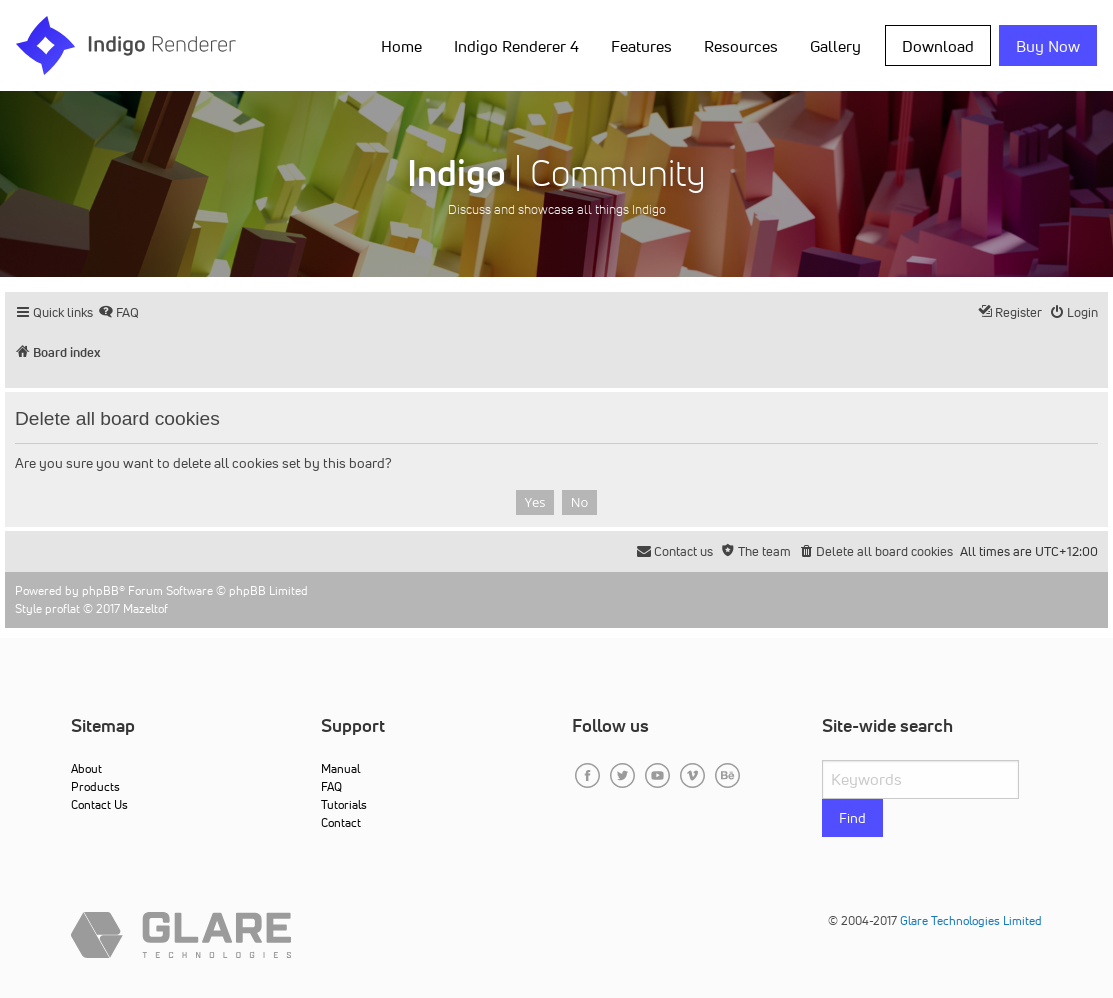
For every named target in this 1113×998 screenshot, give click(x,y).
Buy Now (1048, 46)
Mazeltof (145, 608)
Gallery (835, 46)
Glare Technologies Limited (971, 920)
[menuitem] (118, 312)
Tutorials (344, 804)
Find (852, 818)
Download (938, 46)
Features (641, 46)
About (86, 768)
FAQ (331, 786)
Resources (741, 46)
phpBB (100, 590)
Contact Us (99, 804)
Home (401, 46)
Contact (341, 822)
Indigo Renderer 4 (516, 46)
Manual (340, 768)
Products (95, 786)
